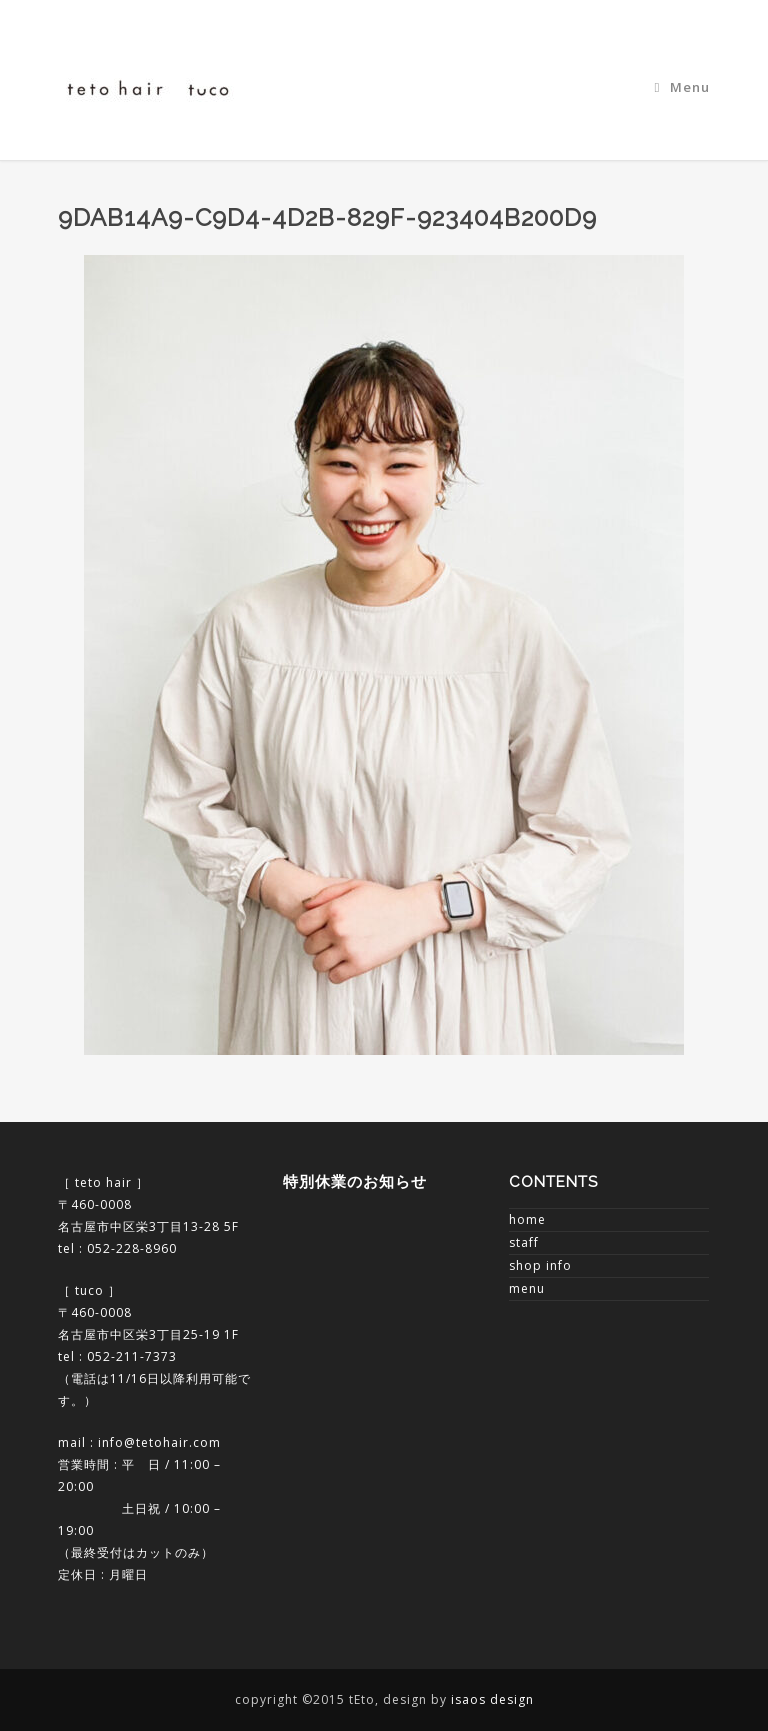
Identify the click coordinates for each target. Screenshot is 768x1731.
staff (524, 1242)
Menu (683, 87)
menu (527, 1288)
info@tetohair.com (159, 1442)
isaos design (492, 1699)
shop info (540, 1265)
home (527, 1219)
